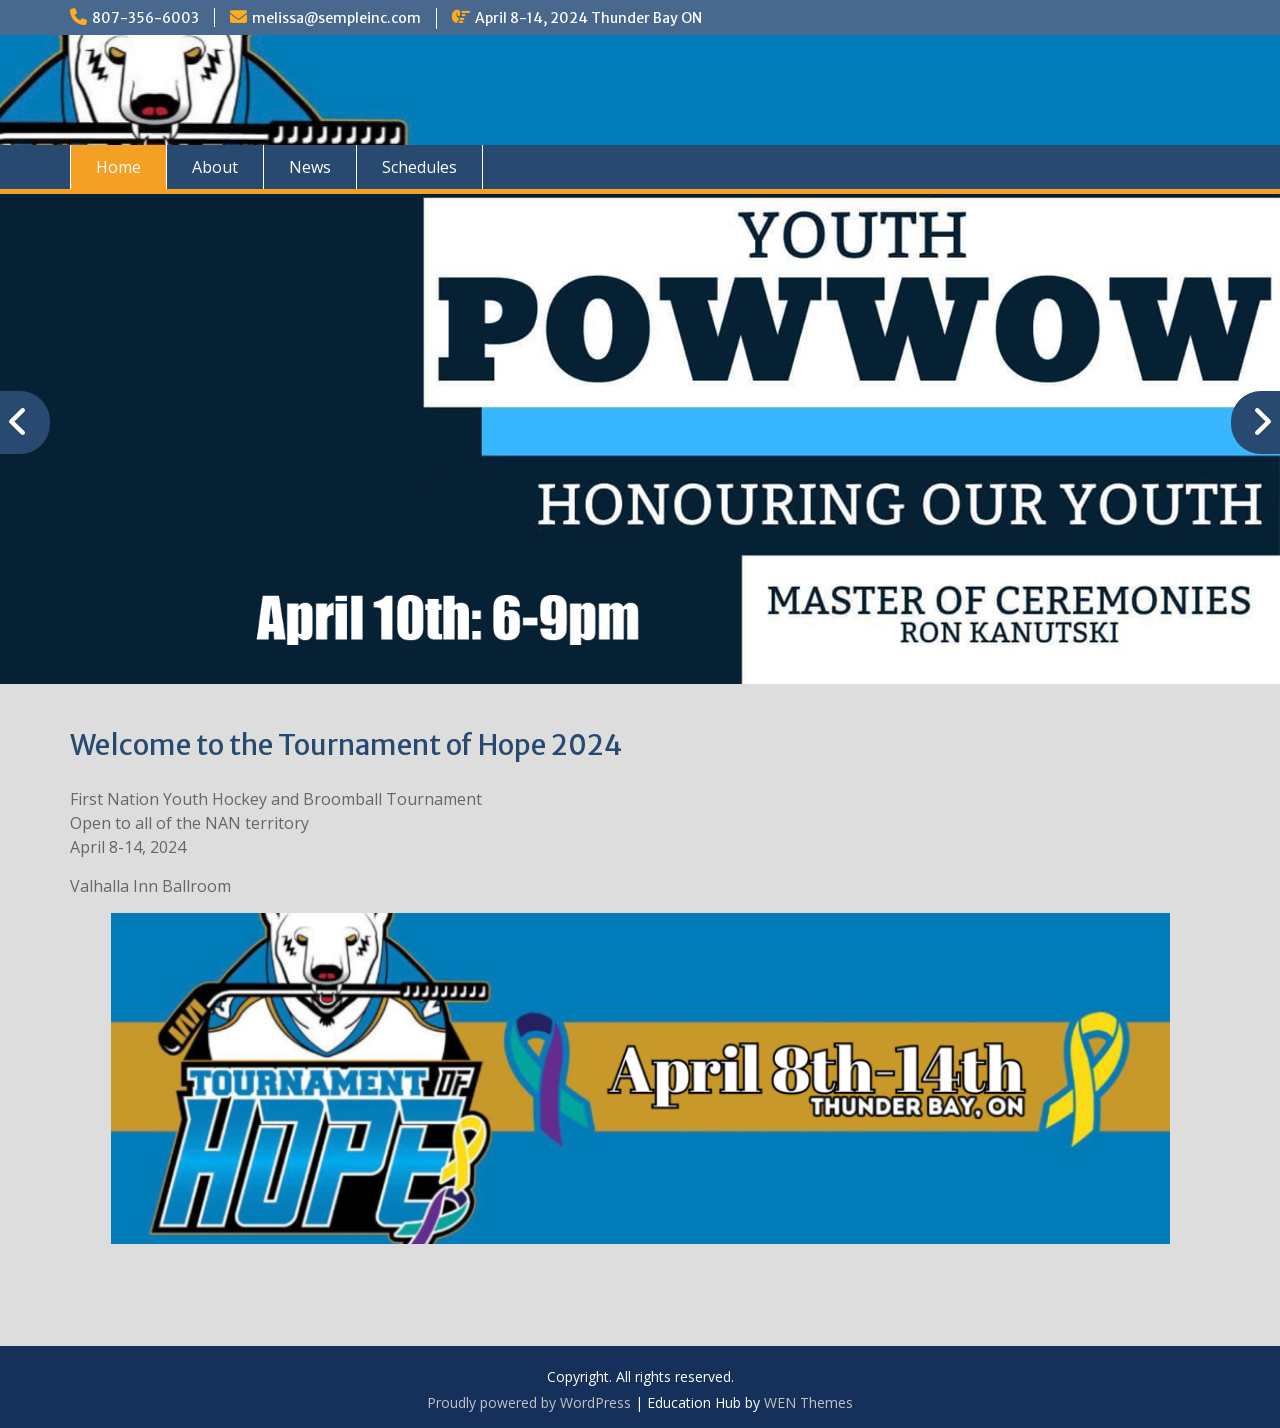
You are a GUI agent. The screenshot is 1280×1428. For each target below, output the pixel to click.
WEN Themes (808, 1402)
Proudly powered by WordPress (529, 1402)
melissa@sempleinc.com (336, 18)
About (215, 167)
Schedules (419, 167)
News (310, 167)
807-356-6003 (145, 18)
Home (118, 167)
